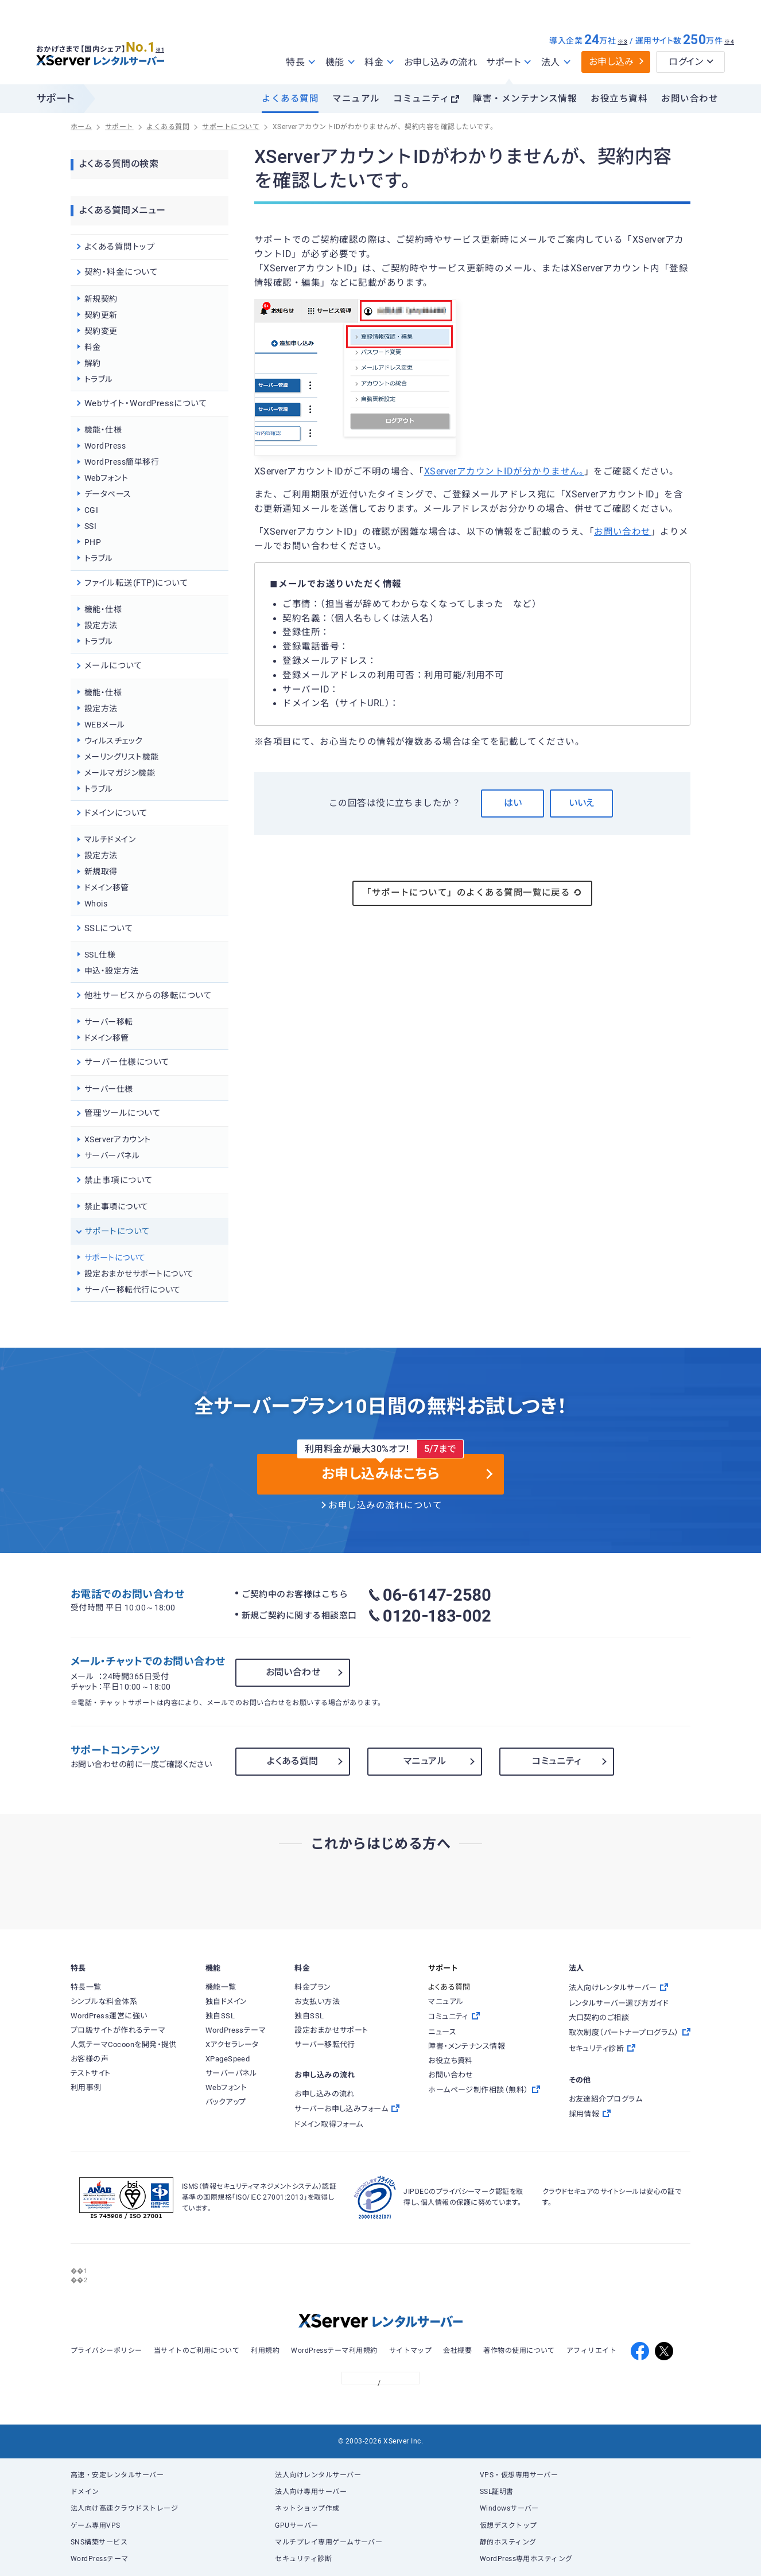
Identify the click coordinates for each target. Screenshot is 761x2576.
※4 (729, 41)
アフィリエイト (591, 2351)
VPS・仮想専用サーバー (519, 2475)
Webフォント (106, 477)
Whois (95, 903)
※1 (165, 46)
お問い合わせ (689, 99)
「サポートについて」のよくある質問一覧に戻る (472, 893)
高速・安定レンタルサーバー (117, 2475)
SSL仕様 (99, 954)
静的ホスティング (508, 2542)
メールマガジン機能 (119, 772)
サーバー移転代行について (132, 1289)
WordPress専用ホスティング (526, 2559)
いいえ (581, 802)
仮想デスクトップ (508, 2525)
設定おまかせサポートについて (139, 1273)
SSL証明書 (497, 2492)
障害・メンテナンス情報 (525, 99)
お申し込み (611, 61)
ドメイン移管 (106, 887)
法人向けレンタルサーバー (318, 2475)
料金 (92, 347)
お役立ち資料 (619, 99)
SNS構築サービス (99, 2542)
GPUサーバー (296, 2525)
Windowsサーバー (509, 2508)
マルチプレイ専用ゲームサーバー (328, 2542)
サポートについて (115, 1257)
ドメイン (85, 2492)
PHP (92, 542)
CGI (91, 510)
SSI (90, 526)
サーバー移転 (108, 1021)
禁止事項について (116, 1206)
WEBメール (104, 724)
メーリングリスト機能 (121, 756)
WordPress (105, 445)
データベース (107, 494)
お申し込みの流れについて (385, 1505)
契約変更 (101, 331)
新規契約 (101, 298)
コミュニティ (421, 99)
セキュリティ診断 (303, 2559)
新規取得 (101, 871)
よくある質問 (290, 99)
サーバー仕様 (108, 1089)
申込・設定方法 (111, 970)
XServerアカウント (117, 1139)
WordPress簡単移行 (121, 461)
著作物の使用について (519, 2351)
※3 (622, 41)
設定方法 (101, 625)
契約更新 (101, 315)
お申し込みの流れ (440, 62)
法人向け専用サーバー (311, 2492)
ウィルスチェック (113, 740)
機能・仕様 (103, 429)
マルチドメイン (109, 839)
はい (513, 802)
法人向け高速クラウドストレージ (124, 2508)
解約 (92, 363)
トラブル (98, 379)
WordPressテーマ (100, 2559)
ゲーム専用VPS (96, 2525)
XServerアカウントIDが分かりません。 (504, 471)
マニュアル (355, 99)
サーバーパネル (111, 1155)
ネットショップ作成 (307, 2508)
